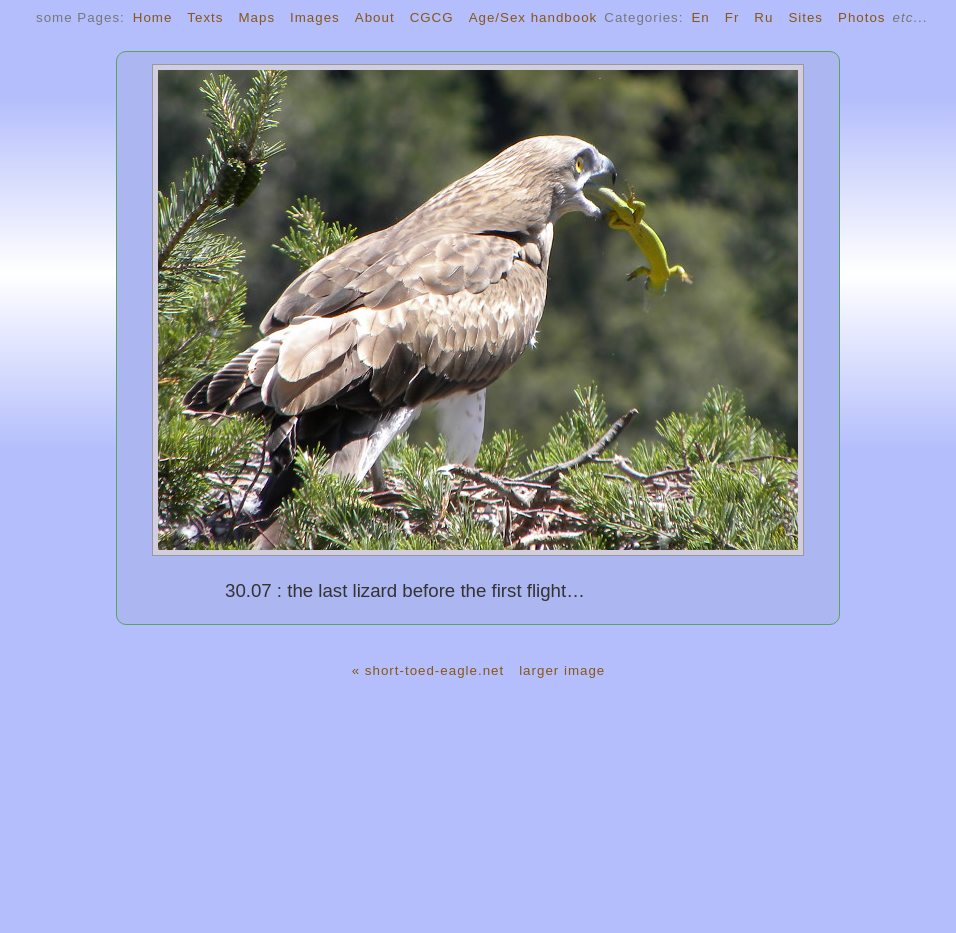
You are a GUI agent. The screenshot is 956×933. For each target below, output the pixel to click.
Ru (763, 17)
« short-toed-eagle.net (428, 670)
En (700, 17)
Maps (256, 17)
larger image (562, 670)
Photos (862, 17)
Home (153, 17)
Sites (805, 17)
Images (315, 17)
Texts (205, 17)
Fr (732, 17)
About (375, 17)
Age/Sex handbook (533, 17)
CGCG (432, 17)
